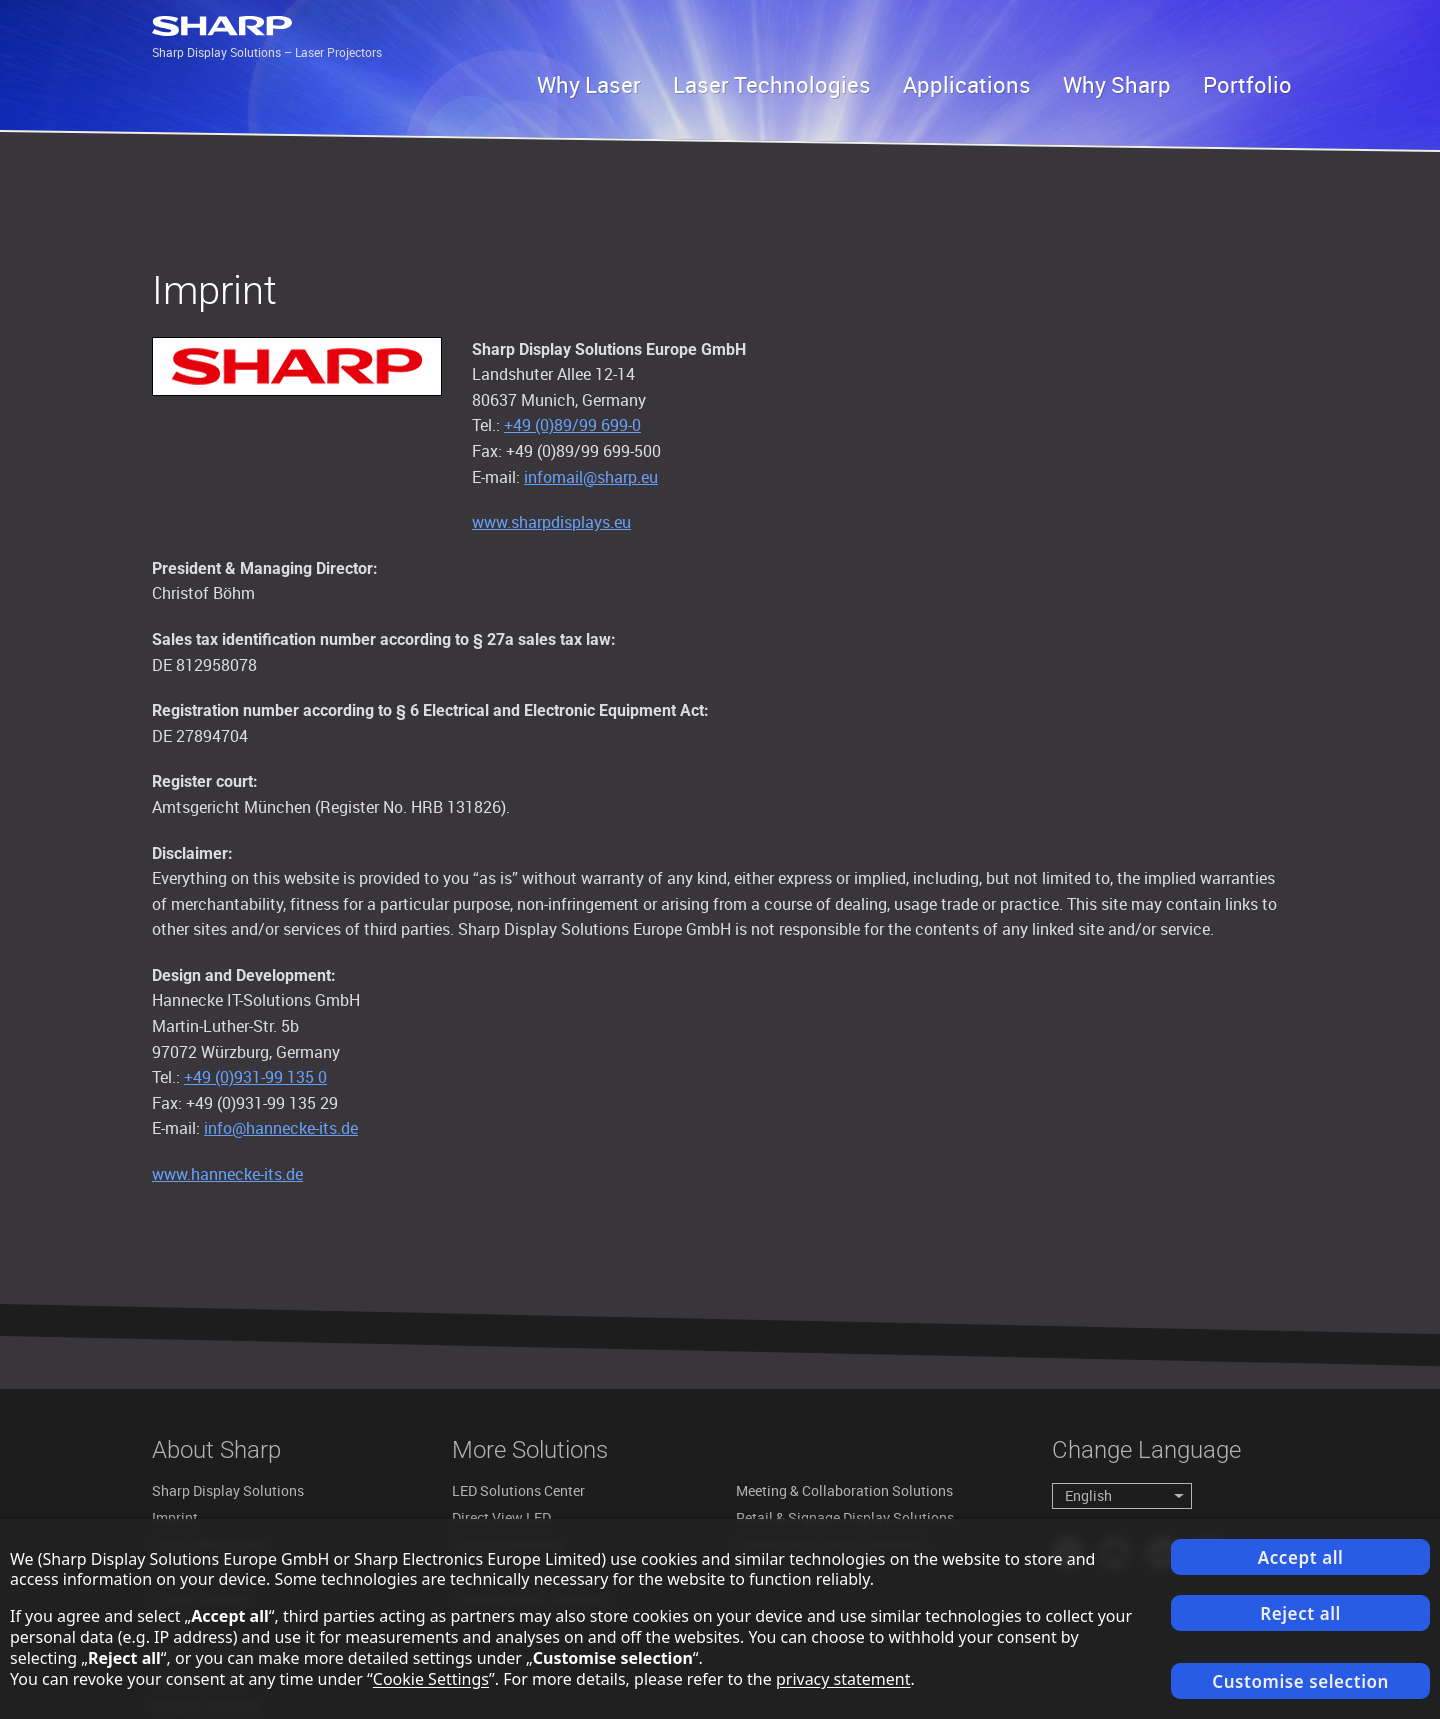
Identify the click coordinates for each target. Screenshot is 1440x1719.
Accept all (1301, 1557)
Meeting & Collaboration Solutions (844, 1490)
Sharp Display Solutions (228, 1490)
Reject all (1300, 1613)
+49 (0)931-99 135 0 (255, 1077)
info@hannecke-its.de (281, 1128)
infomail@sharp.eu (591, 477)
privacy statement (843, 1679)
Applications (967, 84)
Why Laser (589, 84)
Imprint (175, 1517)
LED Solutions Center (518, 1490)
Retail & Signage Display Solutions (845, 1517)
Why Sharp (1117, 84)
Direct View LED (501, 1517)
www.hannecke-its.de (227, 1174)
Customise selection (1300, 1681)
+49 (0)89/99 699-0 (572, 425)
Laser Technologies (772, 84)
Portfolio (1247, 84)
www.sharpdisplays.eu (551, 522)
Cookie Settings (431, 1679)
